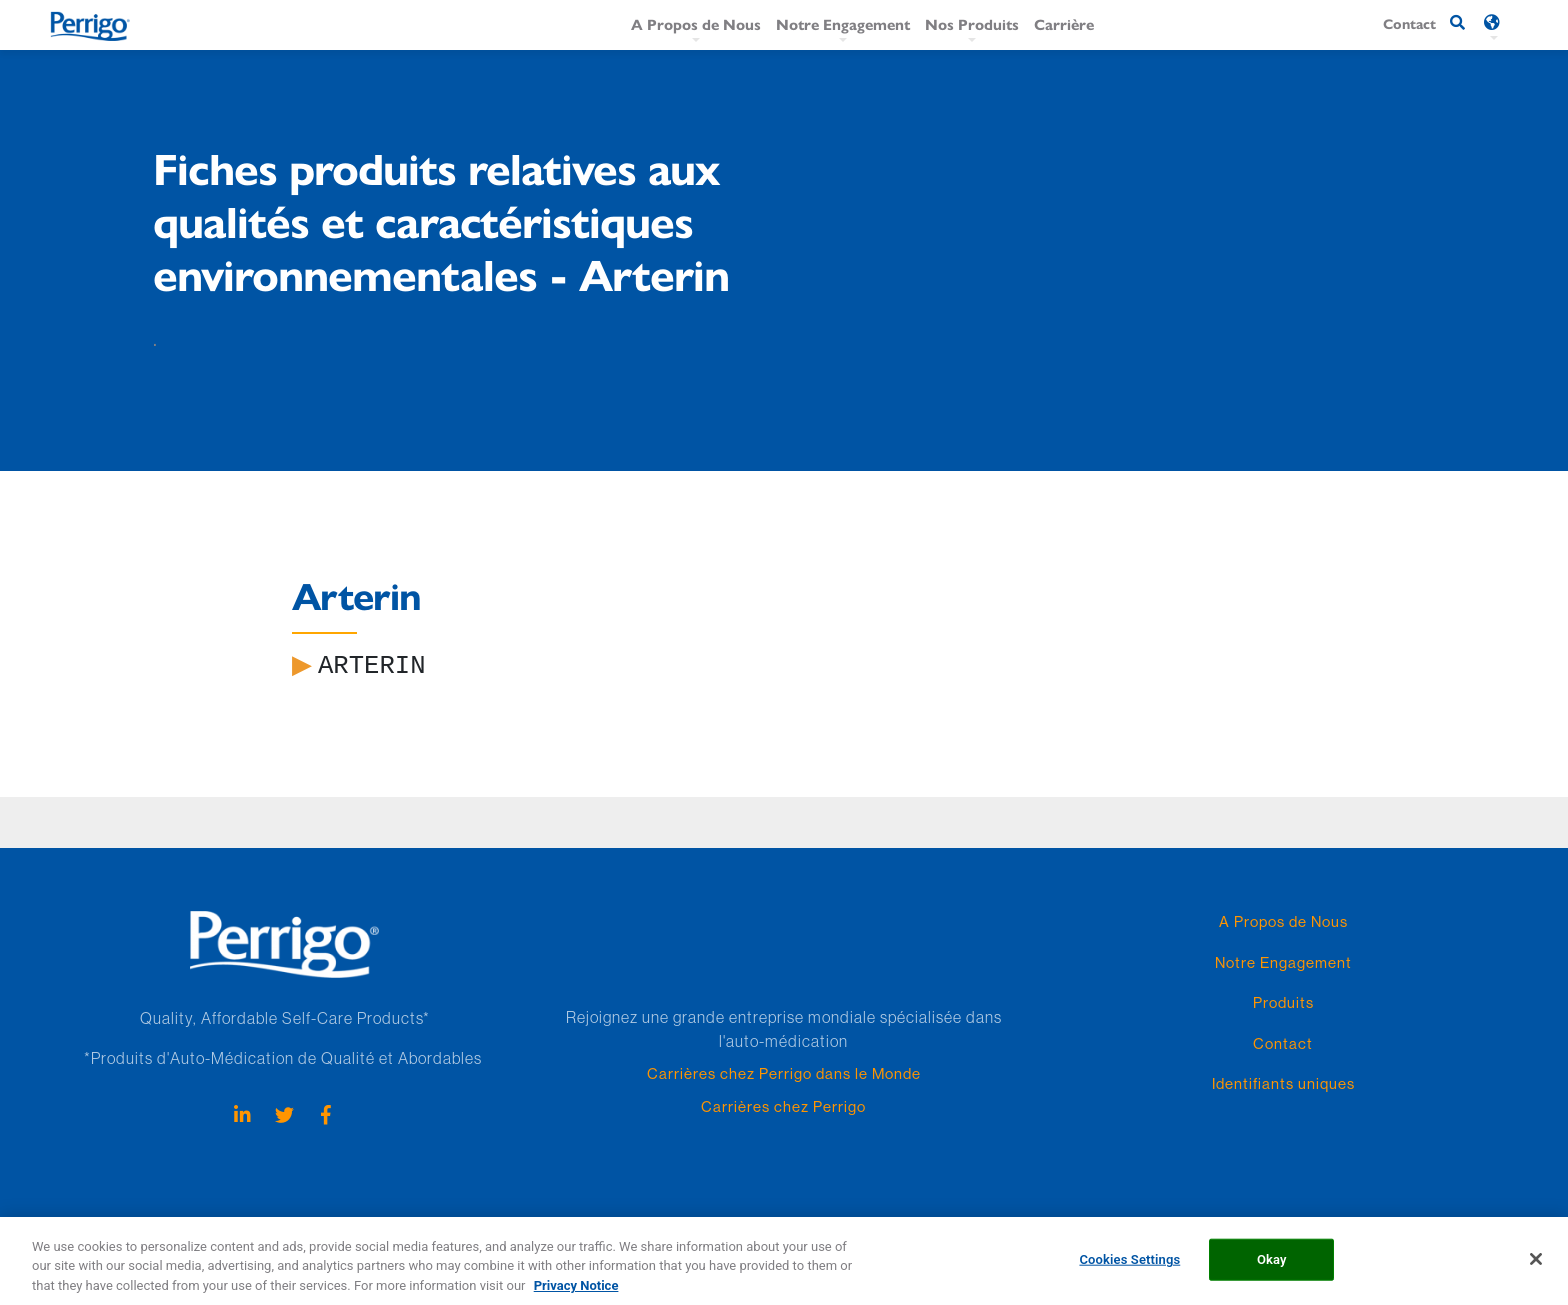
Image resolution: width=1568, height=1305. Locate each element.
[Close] (1536, 1269)
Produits (1283, 1002)
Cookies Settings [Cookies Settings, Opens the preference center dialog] (1129, 1269)
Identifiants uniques (1283, 1083)
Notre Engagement (843, 23)
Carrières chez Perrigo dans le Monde (784, 1073)
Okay (1272, 1269)
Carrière (1064, 23)
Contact (1283, 1043)
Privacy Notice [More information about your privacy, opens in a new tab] (576, 1295)
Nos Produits (972, 23)
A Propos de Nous (696, 23)
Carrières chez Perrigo (783, 1106)
